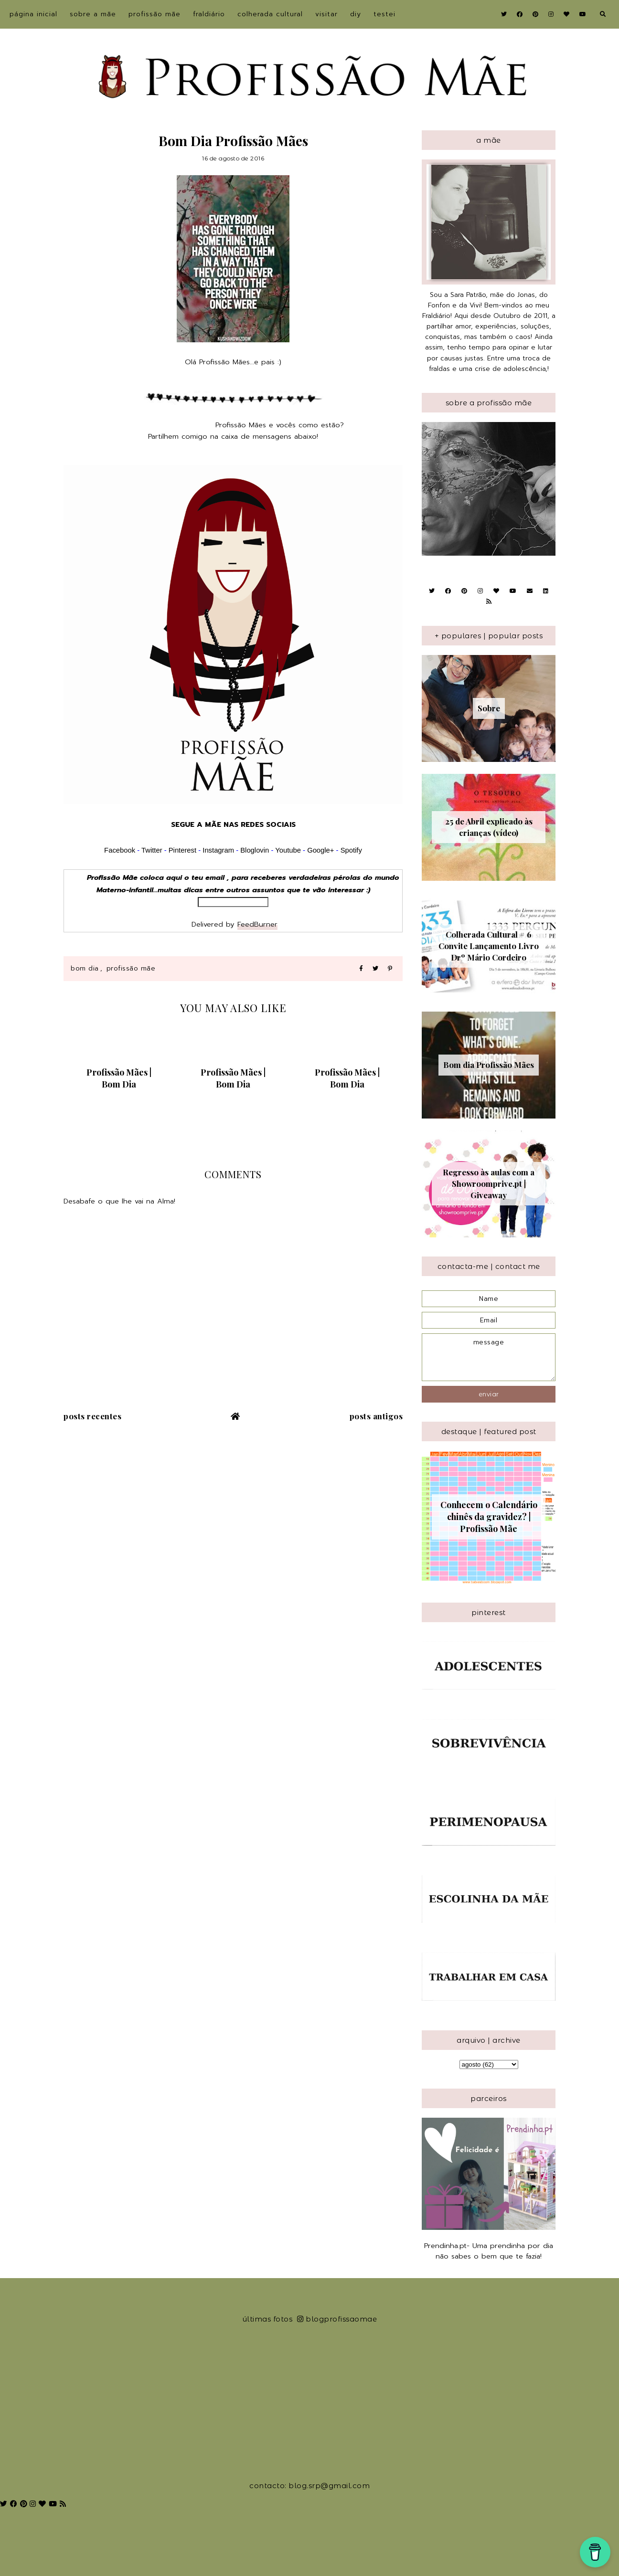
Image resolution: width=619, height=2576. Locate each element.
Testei (384, 14)
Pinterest (182, 850)
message (488, 1357)
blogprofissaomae (337, 2318)
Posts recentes (92, 1416)
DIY (355, 14)
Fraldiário (209, 14)
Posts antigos (376, 1416)
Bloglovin (254, 850)
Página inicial (33, 14)
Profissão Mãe (154, 14)
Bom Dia (85, 968)
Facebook (119, 850)
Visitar (326, 14)
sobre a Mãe (93, 14)
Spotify (351, 850)
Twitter (151, 850)
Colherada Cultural (270, 14)
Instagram (219, 850)
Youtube (288, 850)
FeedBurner (257, 924)
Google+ (320, 850)
